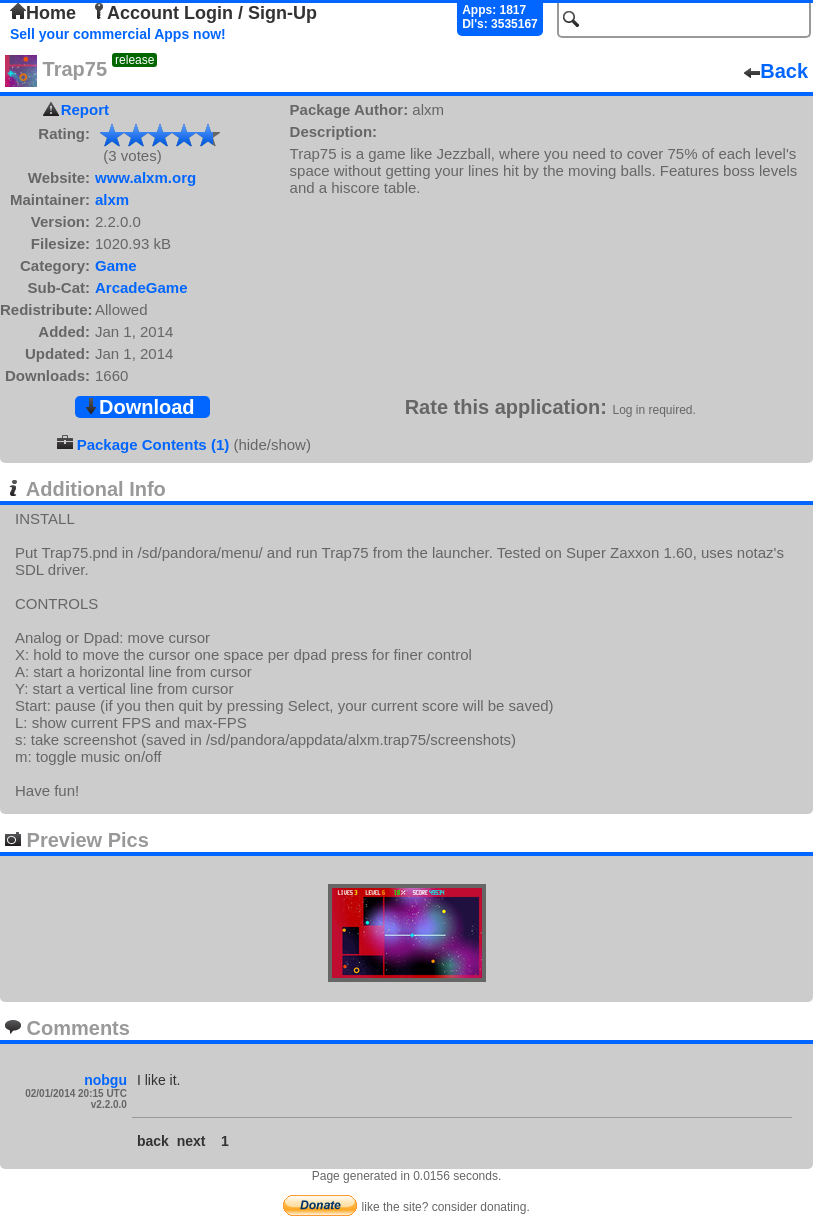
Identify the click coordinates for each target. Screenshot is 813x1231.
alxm (112, 199)
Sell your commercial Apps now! (118, 34)
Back (776, 71)
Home (43, 13)
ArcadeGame (141, 287)
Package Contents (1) (153, 444)
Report (85, 109)
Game (116, 265)
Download (139, 407)
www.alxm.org (145, 177)
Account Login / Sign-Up (204, 13)
